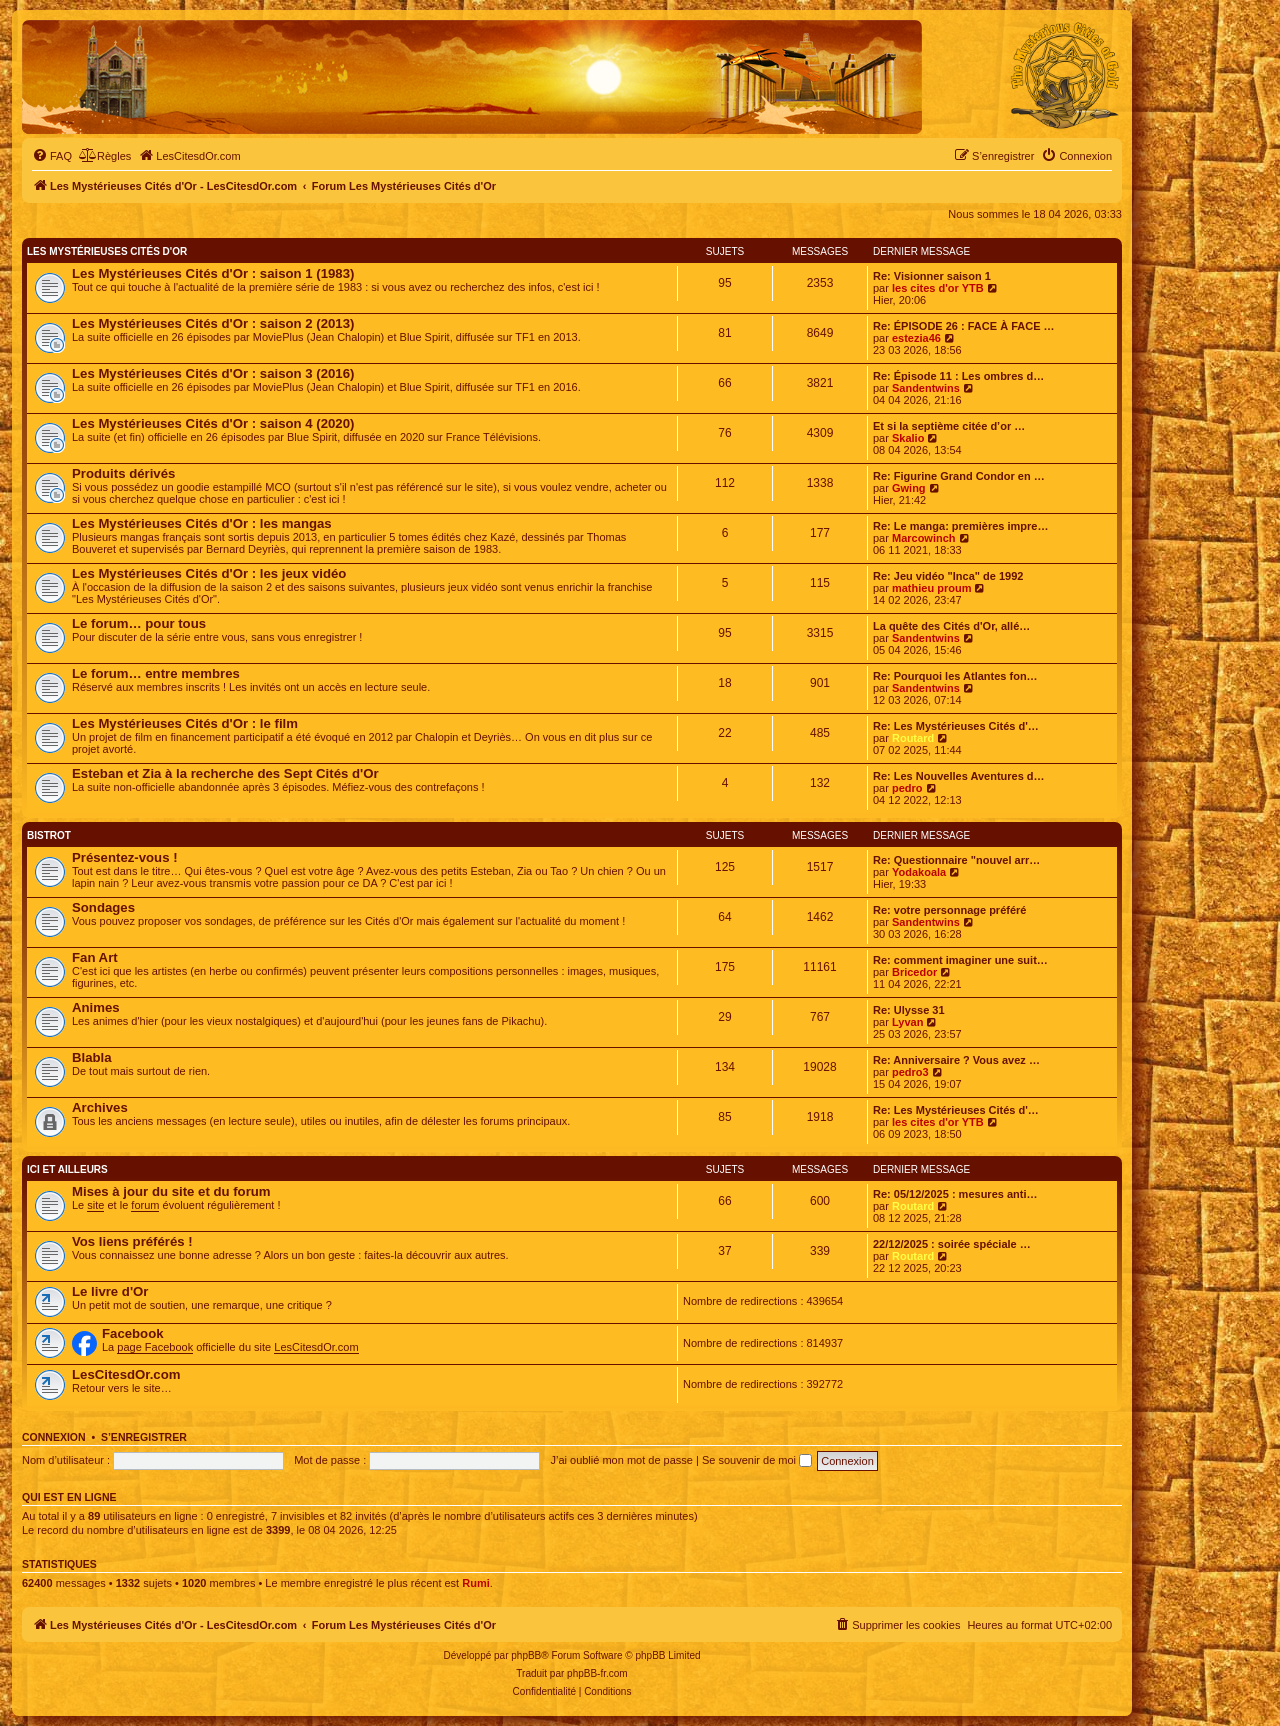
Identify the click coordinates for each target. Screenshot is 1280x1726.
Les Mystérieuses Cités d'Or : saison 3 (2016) (213, 373)
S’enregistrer (144, 1437)
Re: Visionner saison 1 (932, 276)
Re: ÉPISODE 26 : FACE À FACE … (964, 326)
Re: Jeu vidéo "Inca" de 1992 (948, 576)
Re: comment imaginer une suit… (960, 960)
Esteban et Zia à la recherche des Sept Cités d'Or (225, 773)
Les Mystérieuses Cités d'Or (107, 251)
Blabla (92, 1057)
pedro (907, 788)
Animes (96, 1007)
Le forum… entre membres (156, 673)
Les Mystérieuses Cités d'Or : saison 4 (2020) (213, 423)
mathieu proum (931, 588)
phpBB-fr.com (597, 1673)
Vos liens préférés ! (132, 1241)
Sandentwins (926, 388)
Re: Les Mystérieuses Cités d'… (956, 726)
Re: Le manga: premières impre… (960, 526)
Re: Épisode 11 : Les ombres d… (958, 376)
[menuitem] (52, 156)
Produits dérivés (123, 473)
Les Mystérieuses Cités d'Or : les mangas (202, 523)
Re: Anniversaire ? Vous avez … (956, 1060)
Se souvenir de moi (757, 1460)
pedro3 (910, 1072)
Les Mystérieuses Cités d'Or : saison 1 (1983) (213, 273)
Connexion (54, 1437)
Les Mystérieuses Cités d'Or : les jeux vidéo (209, 573)
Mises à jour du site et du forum (171, 1191)
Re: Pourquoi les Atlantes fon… (955, 676)
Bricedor (914, 972)
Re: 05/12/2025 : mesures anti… (955, 1194)
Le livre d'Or (110, 1291)
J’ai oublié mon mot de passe (621, 1460)
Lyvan (907, 1022)
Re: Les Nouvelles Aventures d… (959, 776)
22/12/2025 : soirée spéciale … (952, 1244)
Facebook (133, 1333)
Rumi (476, 1583)
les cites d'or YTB (938, 288)
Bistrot (49, 835)
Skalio (908, 438)
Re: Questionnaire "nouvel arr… (956, 860)
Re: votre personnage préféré (949, 910)
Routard (913, 738)
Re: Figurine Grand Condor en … (959, 476)
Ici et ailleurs (67, 1169)
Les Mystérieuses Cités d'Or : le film (185, 723)
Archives (100, 1107)
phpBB (526, 1655)
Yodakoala (919, 872)
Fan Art (95, 957)
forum (145, 1205)
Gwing (909, 488)
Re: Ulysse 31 (909, 1010)
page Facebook (155, 1347)
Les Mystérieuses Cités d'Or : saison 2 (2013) (213, 323)
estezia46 (916, 338)
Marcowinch (924, 538)
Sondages (103, 907)
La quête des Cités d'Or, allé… (951, 626)
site (95, 1205)
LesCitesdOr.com (316, 1347)
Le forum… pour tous (139, 623)
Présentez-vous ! (125, 857)
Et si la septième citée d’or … (949, 426)
